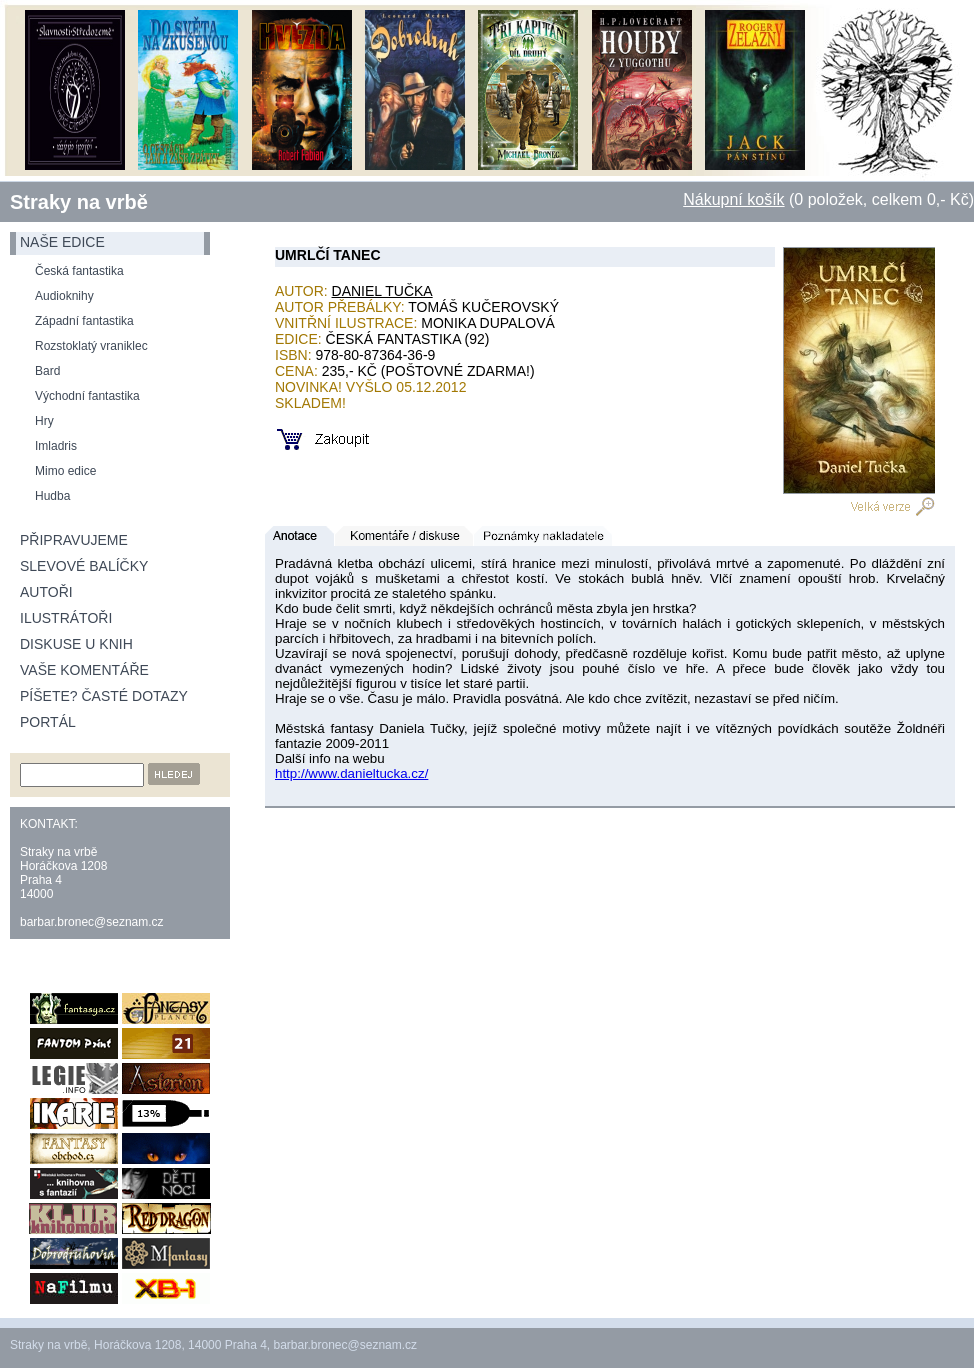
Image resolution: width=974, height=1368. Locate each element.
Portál (48, 722)
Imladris (56, 446)
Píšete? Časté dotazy (104, 696)
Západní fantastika (84, 321)
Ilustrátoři (66, 618)
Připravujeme (74, 540)
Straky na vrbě (79, 202)
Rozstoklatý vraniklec (91, 346)
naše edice (62, 242)
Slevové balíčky (84, 566)
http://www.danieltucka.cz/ (351, 773)
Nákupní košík (733, 199)
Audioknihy (64, 296)
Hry (44, 421)
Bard (47, 371)
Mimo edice (65, 471)
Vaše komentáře (84, 670)
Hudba (52, 496)
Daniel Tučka (382, 291)
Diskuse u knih (76, 644)
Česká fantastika (79, 271)
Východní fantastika (87, 396)
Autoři (46, 592)
